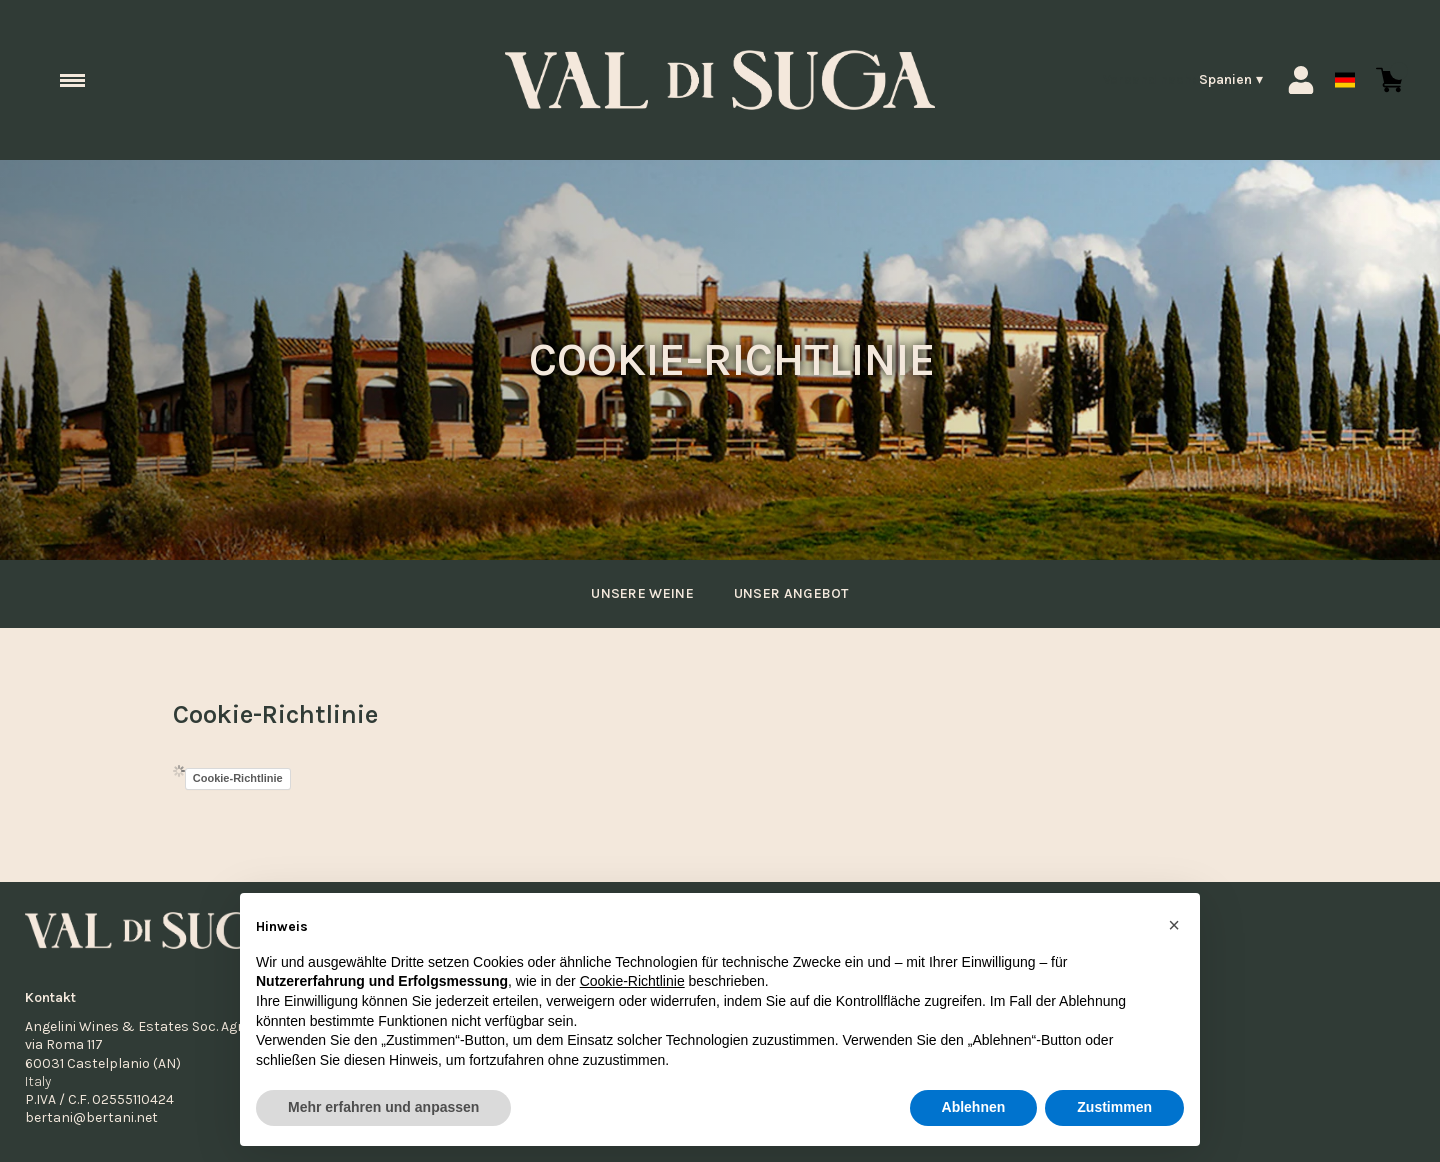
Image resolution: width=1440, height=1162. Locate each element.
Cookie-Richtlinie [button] (632, 982)
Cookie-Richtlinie (238, 778)
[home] (720, 80)
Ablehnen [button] (974, 1108)
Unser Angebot (796, 594)
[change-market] (1182, 80)
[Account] (1301, 80)
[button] (1174, 925)
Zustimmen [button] (1114, 1108)
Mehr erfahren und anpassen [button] (383, 1108)
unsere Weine (637, 594)
